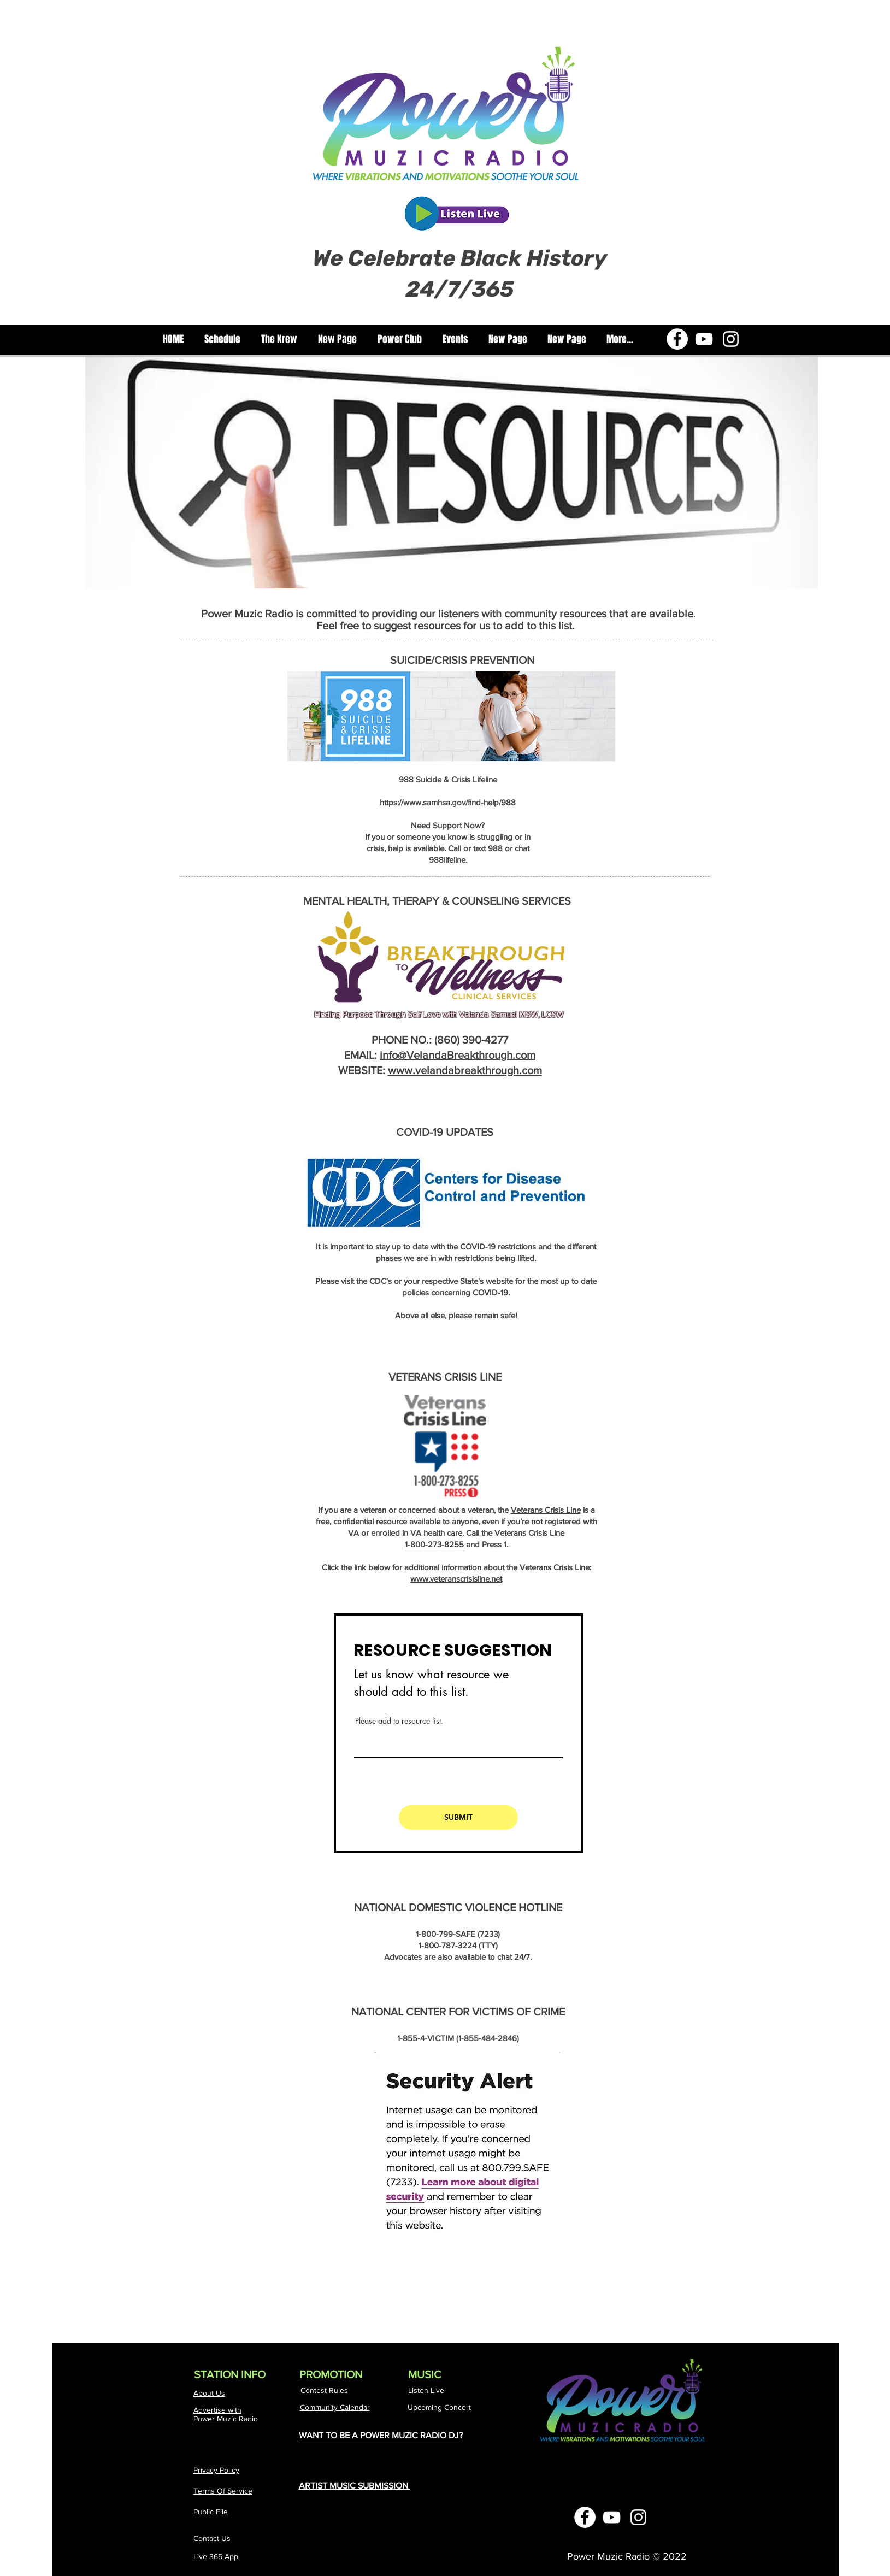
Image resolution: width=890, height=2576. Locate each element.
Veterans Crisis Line (546, 1509)
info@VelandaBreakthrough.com (457, 1055)
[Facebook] (677, 339)
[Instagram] (730, 339)
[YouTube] (704, 339)
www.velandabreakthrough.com (465, 1070)
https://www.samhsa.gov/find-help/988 (448, 802)
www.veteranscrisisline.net (456, 1578)
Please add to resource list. (399, 1721)
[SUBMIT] (458, 1817)
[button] (279, 339)
